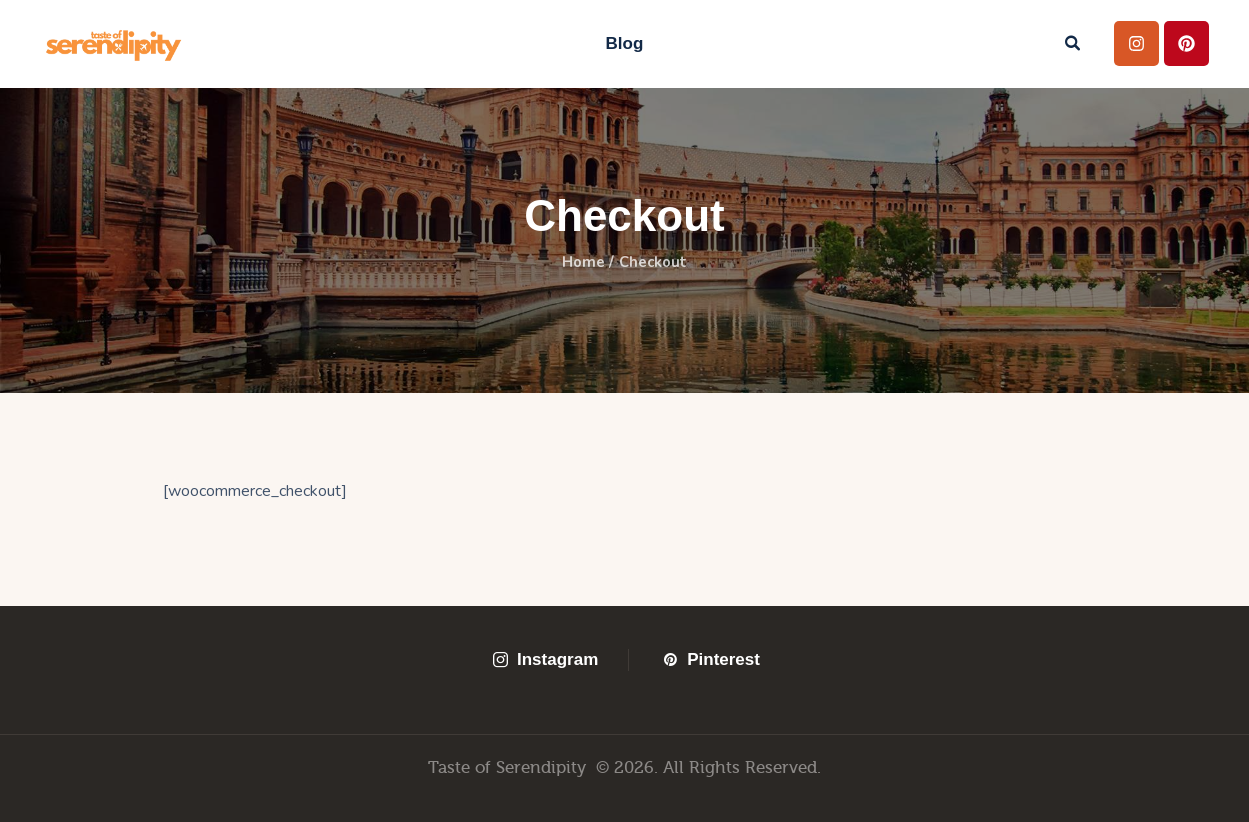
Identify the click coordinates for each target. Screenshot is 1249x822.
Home (581, 263)
